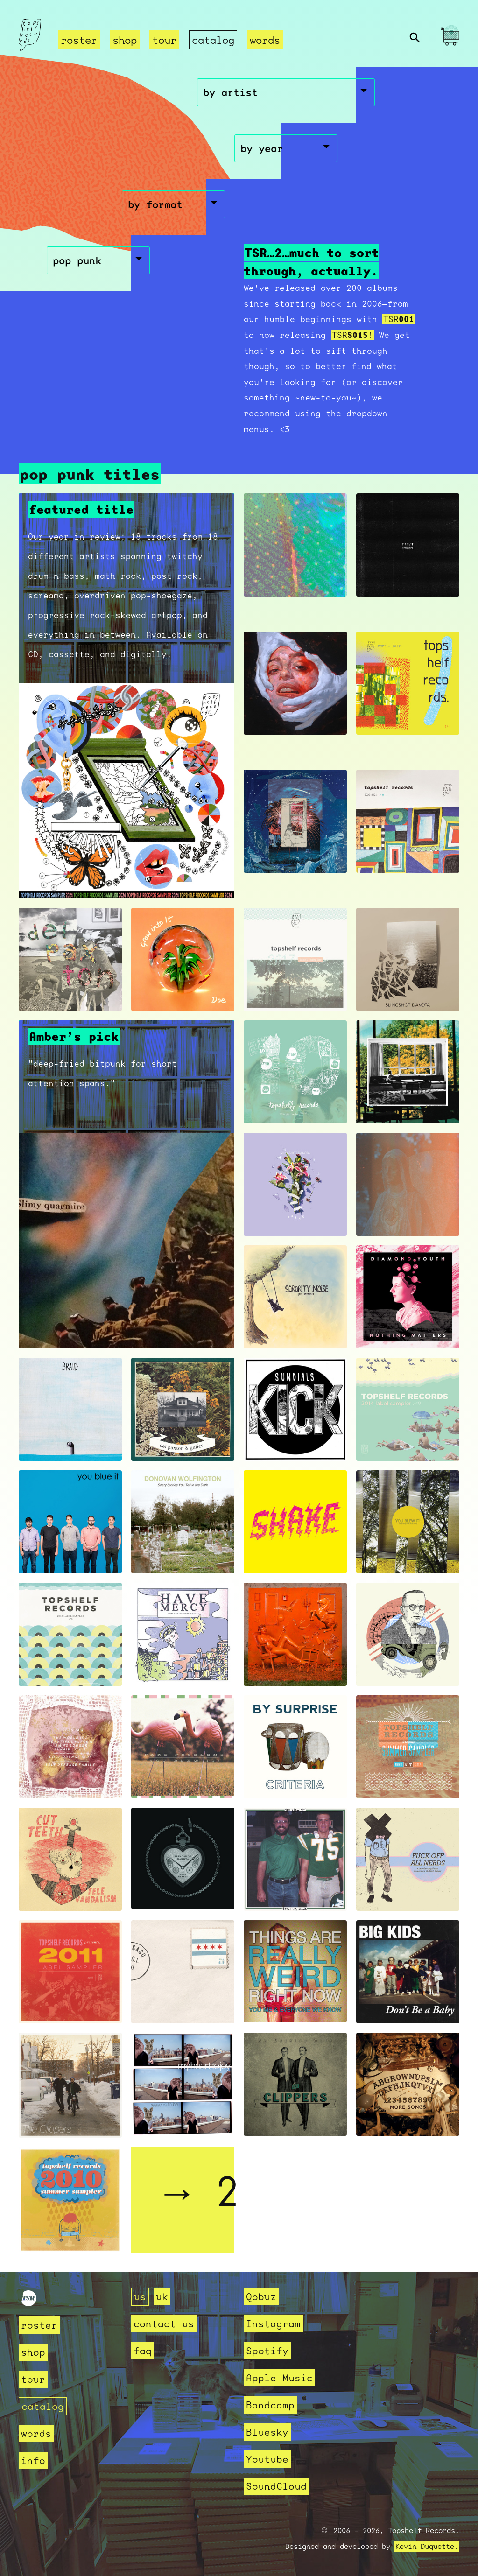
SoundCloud (276, 2486)
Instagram (273, 2323)
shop (124, 40)
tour (164, 40)
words (265, 40)
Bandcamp (270, 2405)
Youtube (267, 2459)
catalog (213, 40)
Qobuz (261, 2296)
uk (162, 2296)
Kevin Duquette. (426, 2546)
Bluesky (267, 2432)
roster (79, 40)
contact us (164, 2323)
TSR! (352, 335)
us (140, 2296)
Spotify (267, 2350)
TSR (398, 319)
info (33, 2460)
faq (143, 2350)
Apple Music (279, 2378)
